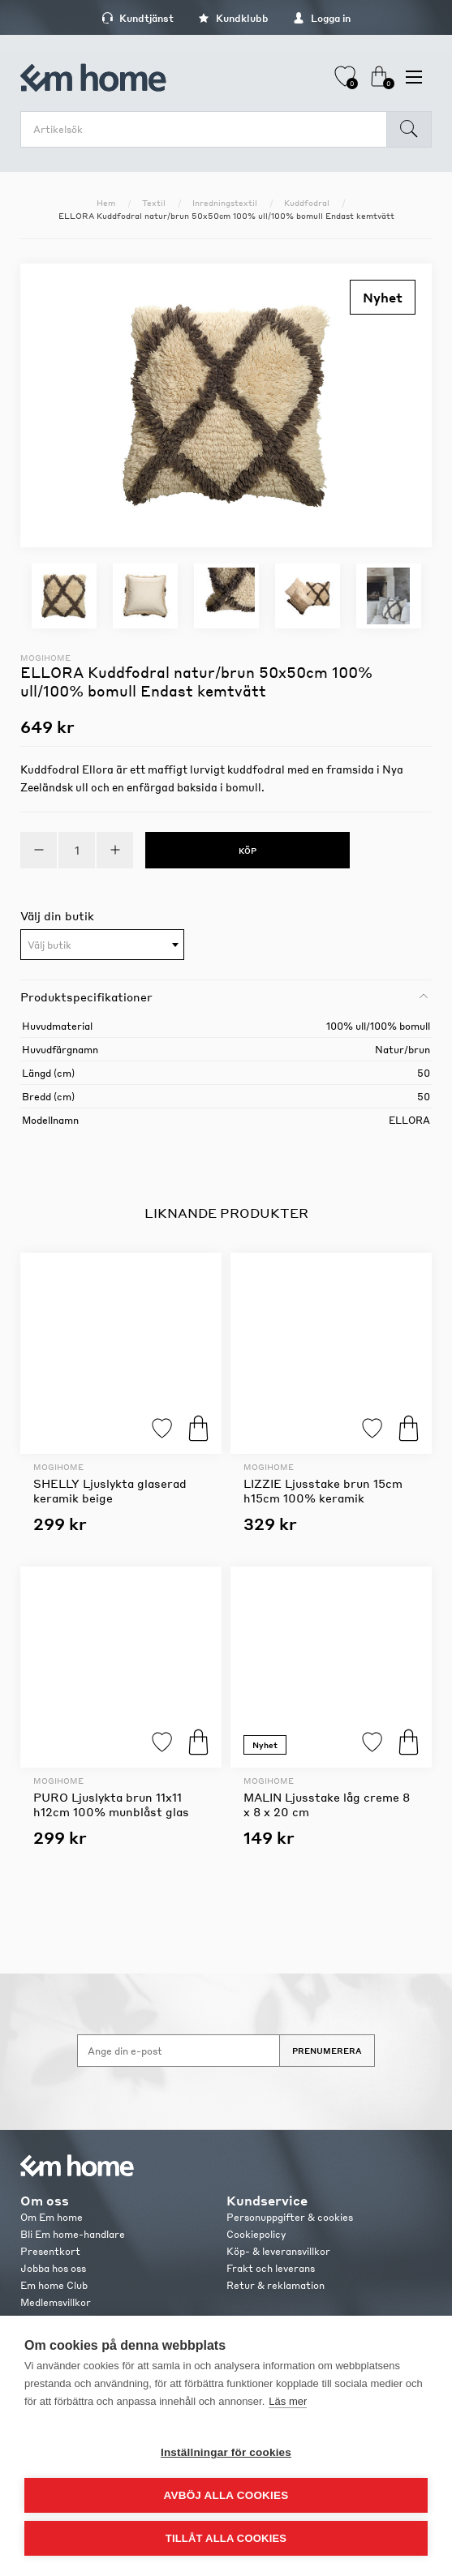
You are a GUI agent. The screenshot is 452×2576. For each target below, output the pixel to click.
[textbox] (102, 945)
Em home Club (54, 2285)
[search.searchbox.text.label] (207, 129)
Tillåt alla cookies (226, 2538)
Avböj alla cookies (226, 2495)
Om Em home (51, 2217)
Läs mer (288, 2401)
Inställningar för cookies (226, 2452)
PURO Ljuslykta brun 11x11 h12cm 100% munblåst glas (111, 1804)
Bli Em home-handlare (72, 2234)
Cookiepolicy (256, 2234)
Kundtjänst (137, 18)
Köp (198, 1428)
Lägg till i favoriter (162, 1428)
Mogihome (45, 657)
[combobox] (102, 944)
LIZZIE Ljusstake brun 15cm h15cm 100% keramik (322, 1490)
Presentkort (50, 2251)
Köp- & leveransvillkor (278, 2251)
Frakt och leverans (270, 2268)
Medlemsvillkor (55, 2302)
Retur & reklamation (275, 2285)
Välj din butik (57, 915)
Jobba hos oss (53, 2268)
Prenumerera (327, 2050)
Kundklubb (233, 18)
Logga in (322, 18)
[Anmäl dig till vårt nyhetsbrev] (178, 2050)
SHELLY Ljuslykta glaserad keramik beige (110, 1490)
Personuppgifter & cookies (289, 2217)
